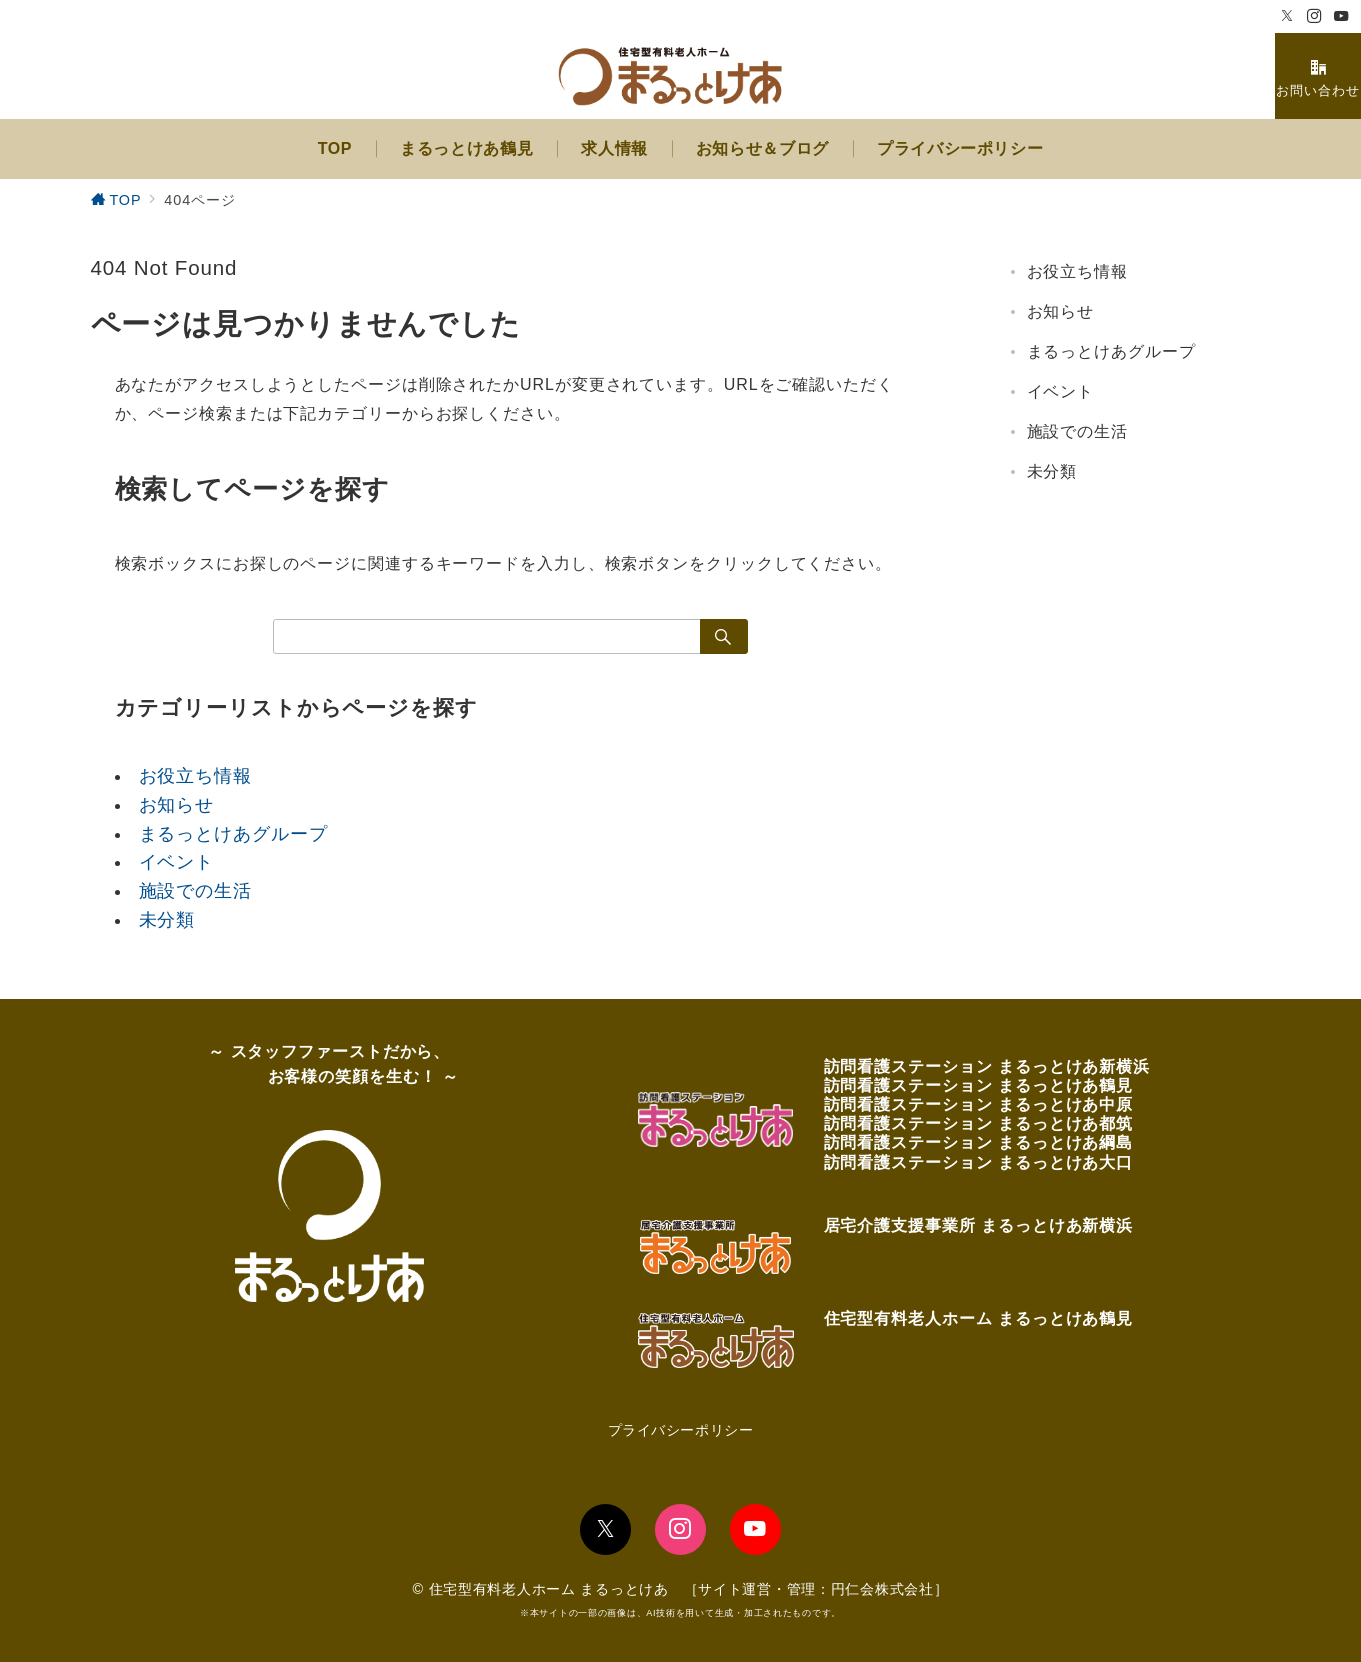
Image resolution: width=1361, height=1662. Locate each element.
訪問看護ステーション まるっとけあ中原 (979, 1104)
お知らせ (177, 805)
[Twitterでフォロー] (1287, 17)
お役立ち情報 (195, 776)
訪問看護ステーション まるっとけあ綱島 (979, 1142)
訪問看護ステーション (911, 1066)
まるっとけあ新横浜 (1074, 1066)
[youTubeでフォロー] (755, 1529)
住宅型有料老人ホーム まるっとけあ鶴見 (979, 1318)
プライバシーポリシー (681, 1430)
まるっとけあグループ (233, 834)
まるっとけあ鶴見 (1065, 1085)
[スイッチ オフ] (1318, 76)
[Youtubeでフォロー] (1341, 17)
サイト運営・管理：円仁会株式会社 (816, 1589)
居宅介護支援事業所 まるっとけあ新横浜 (979, 1225)
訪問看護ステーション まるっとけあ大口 (979, 1162)
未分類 (167, 920)
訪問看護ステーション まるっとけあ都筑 (979, 1123)
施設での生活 (195, 891)
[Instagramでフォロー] (1314, 17)
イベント (177, 862)
